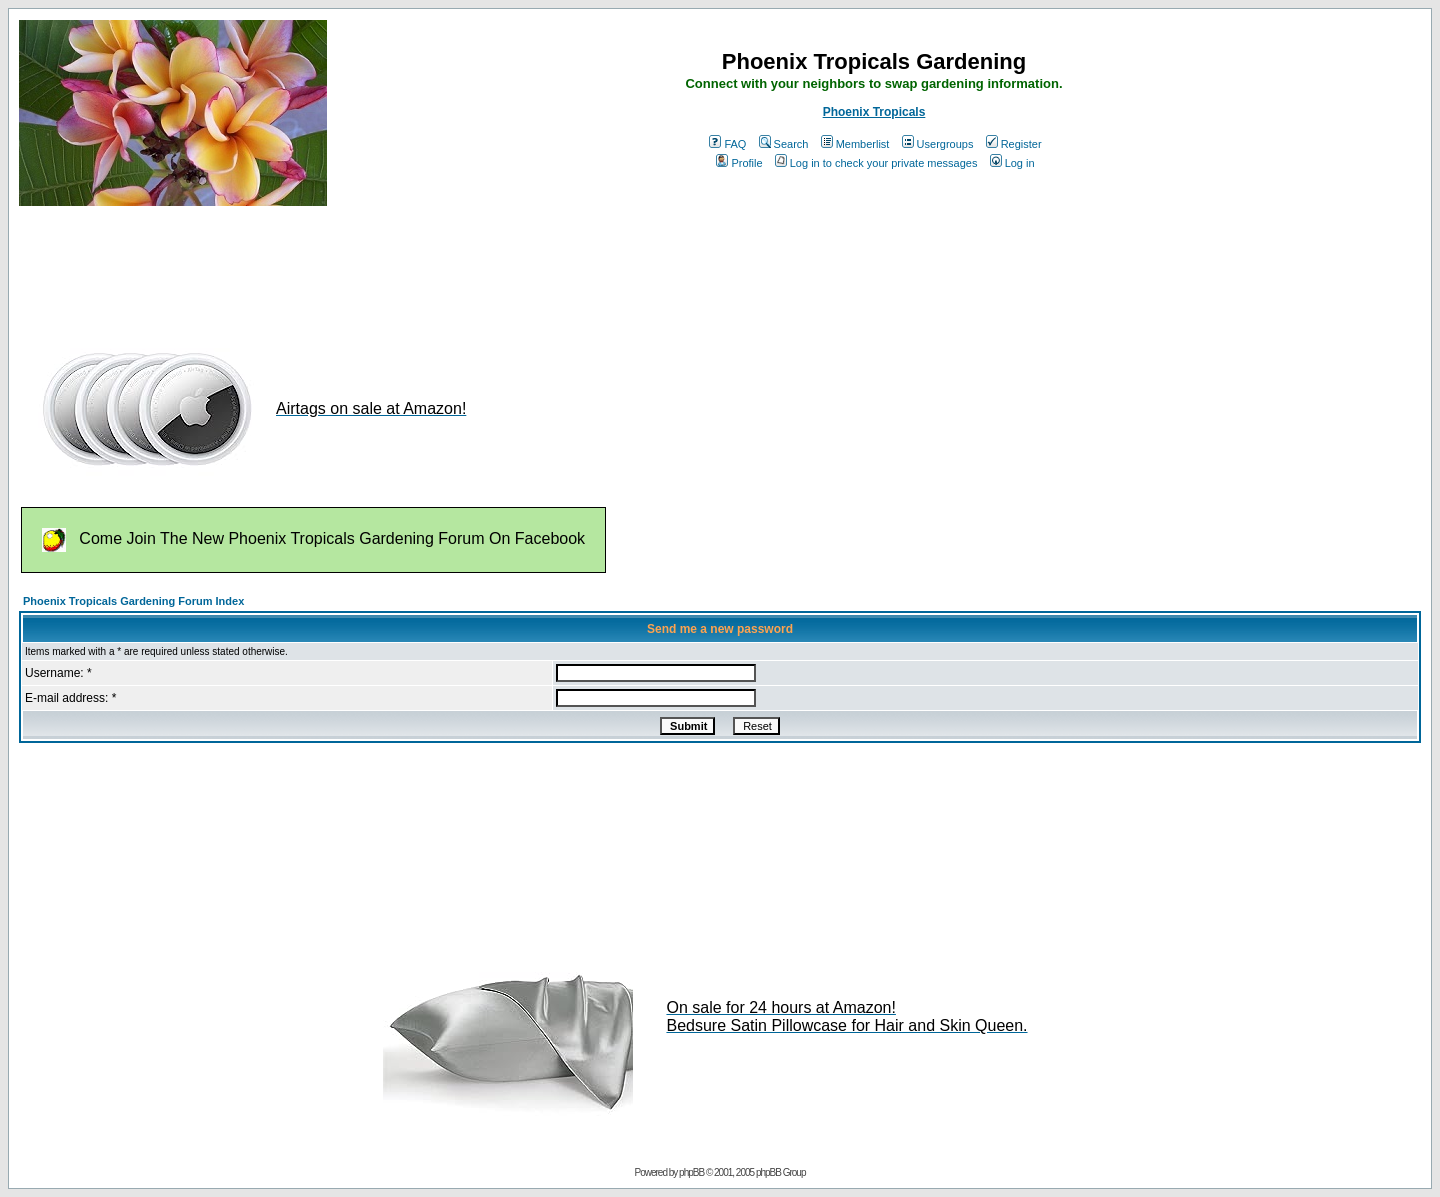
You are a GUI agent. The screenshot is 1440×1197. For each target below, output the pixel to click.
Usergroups (938, 144)
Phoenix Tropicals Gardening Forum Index (133, 601)
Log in (1012, 163)
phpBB (691, 1172)
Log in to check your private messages (876, 163)
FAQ (727, 144)
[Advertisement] (383, 268)
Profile (739, 163)
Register (1014, 144)
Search (784, 144)
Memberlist (855, 144)
